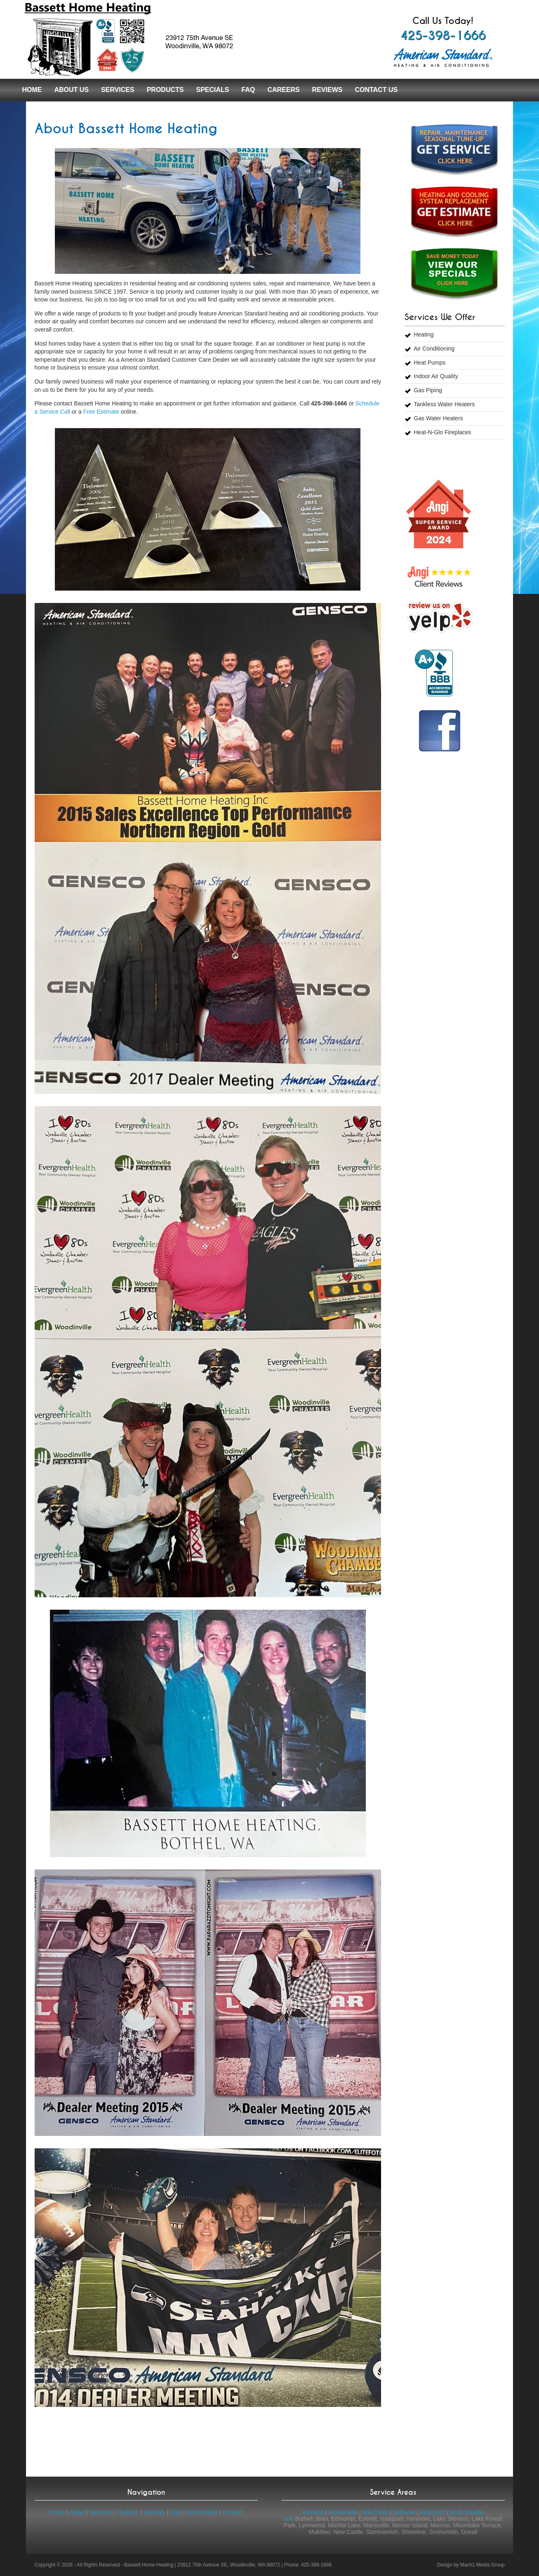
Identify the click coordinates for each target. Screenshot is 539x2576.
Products (165, 89)
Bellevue (404, 2512)
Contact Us (376, 89)
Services (117, 89)
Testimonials (202, 2512)
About (77, 2512)
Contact (232, 2512)
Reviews (327, 89)
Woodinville (343, 2512)
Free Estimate (101, 411)
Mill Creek (375, 2512)
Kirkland (313, 2512)
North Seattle (466, 2512)
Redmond (432, 2512)
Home (32, 89)
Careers (283, 89)
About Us (71, 89)
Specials (212, 89)
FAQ (248, 89)
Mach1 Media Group (482, 2565)
